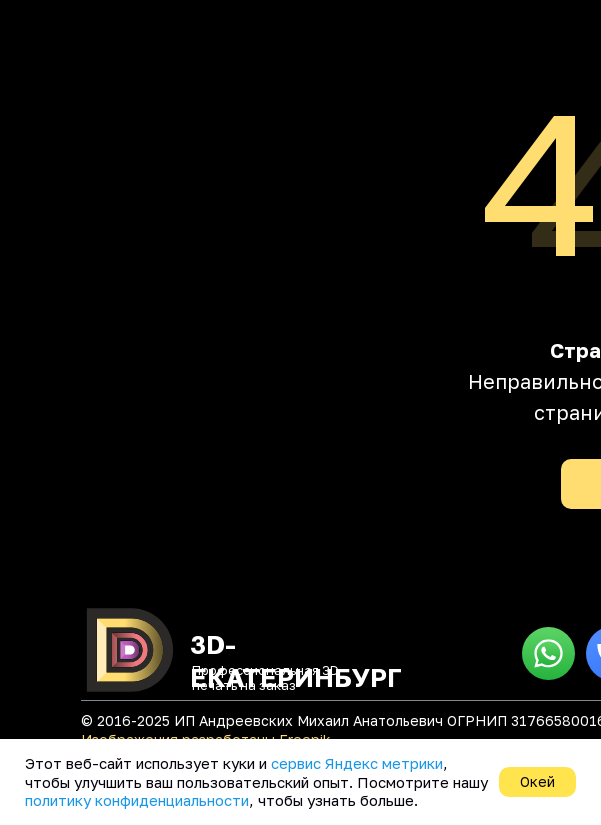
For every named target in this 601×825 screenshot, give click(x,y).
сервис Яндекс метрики (357, 763)
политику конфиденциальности (137, 800)
